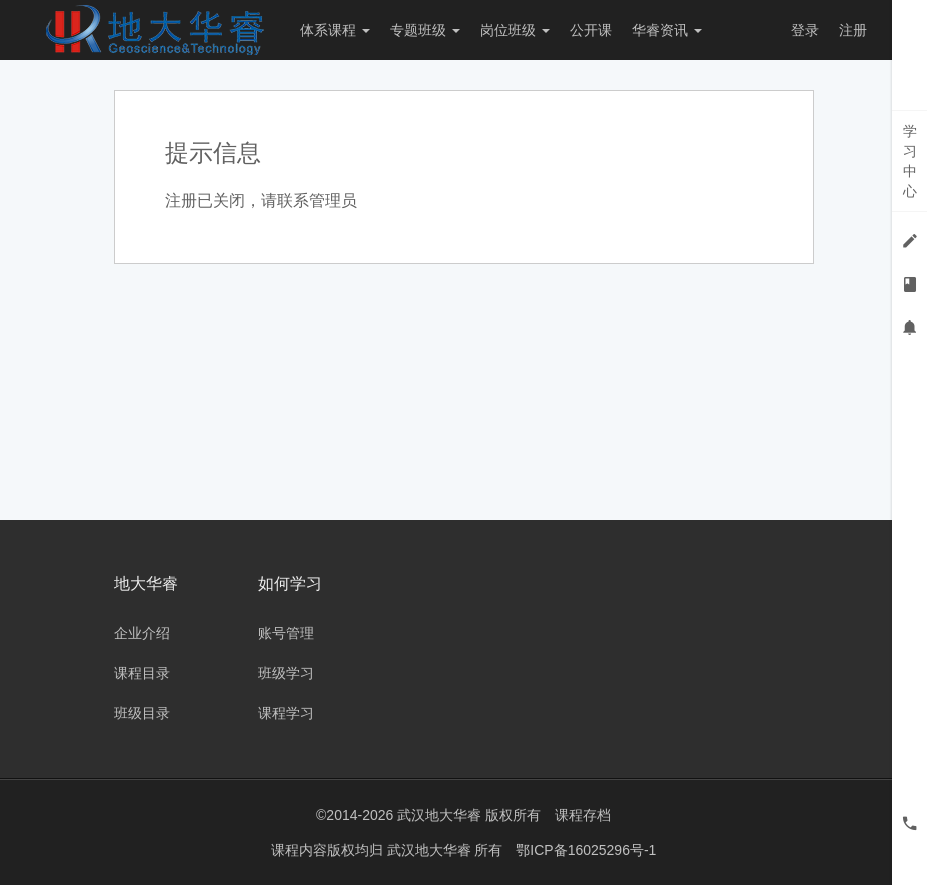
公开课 (591, 30)
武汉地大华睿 (431, 850)
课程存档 (583, 815)
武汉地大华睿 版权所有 (469, 815)
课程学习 (286, 713)
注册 (853, 30)
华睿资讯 (667, 30)
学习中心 (910, 161)
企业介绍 (142, 633)
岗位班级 (515, 30)
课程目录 (142, 673)
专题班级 (425, 30)
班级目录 (142, 713)
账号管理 (286, 633)
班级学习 (286, 673)
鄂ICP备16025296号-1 (586, 850)
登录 (805, 30)
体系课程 (335, 30)
